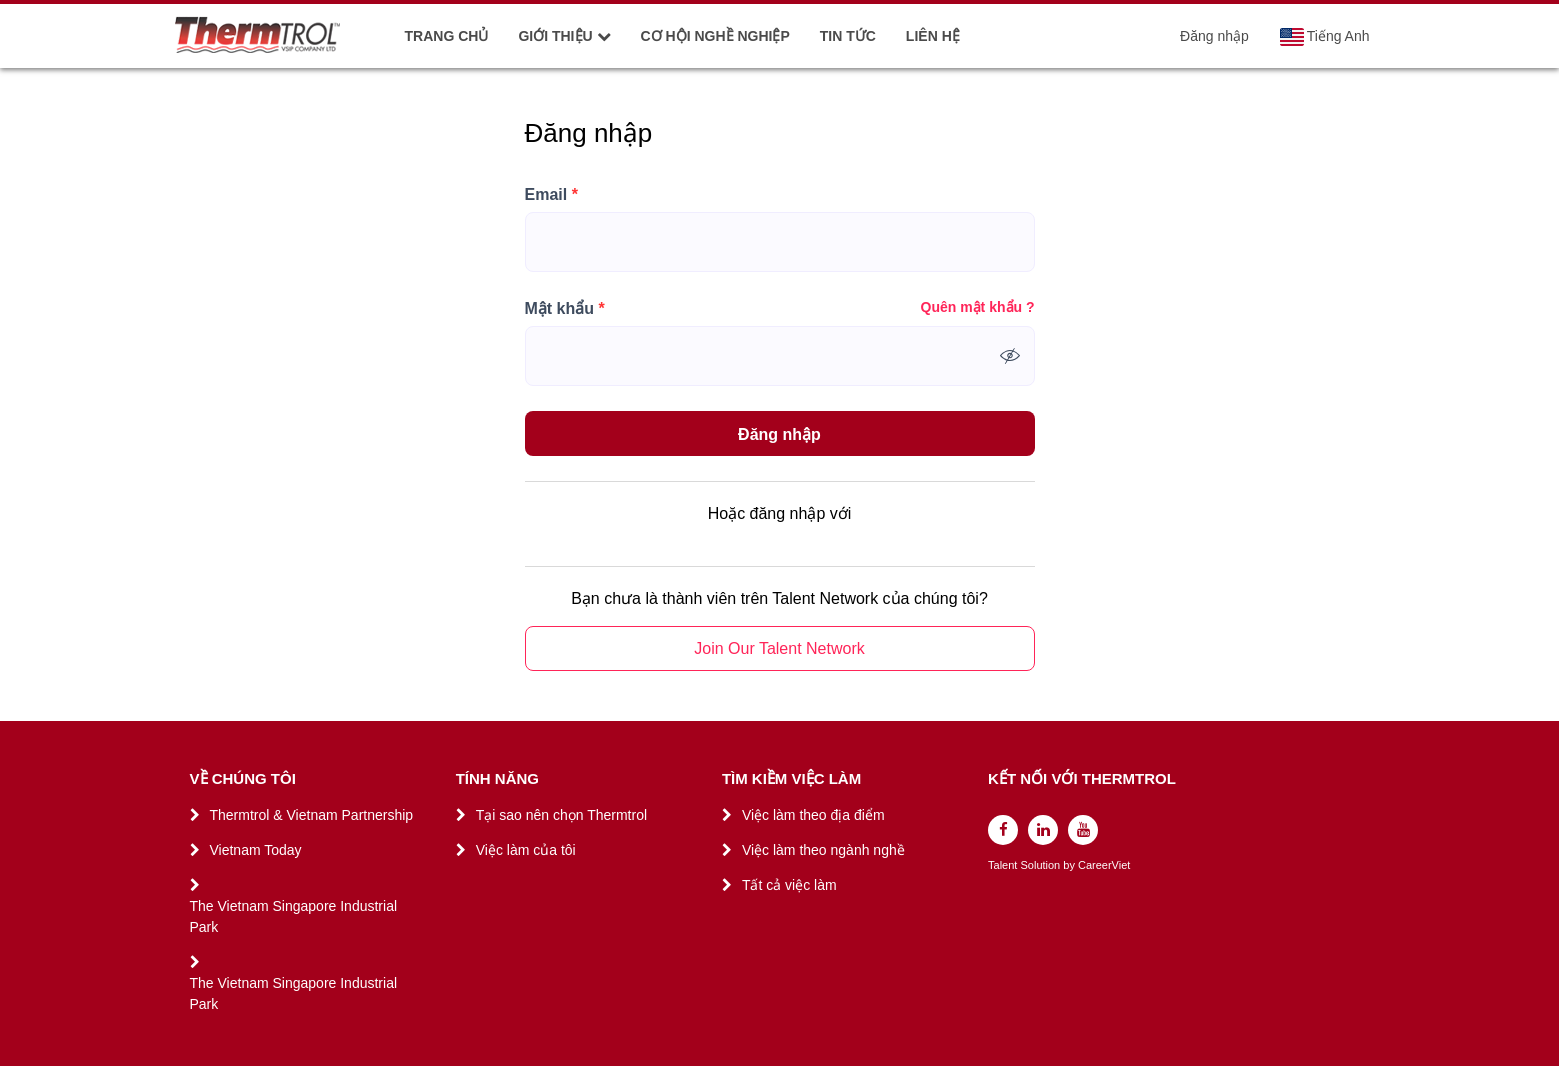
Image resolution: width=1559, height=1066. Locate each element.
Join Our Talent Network (779, 648)
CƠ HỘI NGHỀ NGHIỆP (715, 36)
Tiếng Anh (1324, 37)
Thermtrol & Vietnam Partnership (312, 815)
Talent (1004, 865)
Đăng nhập (1214, 36)
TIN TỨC (848, 36)
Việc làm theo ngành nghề (823, 850)
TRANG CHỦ (447, 36)
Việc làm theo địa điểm (813, 815)
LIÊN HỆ (933, 36)
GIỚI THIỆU (564, 36)
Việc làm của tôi (526, 850)
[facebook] (1003, 830)
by (1070, 865)
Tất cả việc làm (789, 885)
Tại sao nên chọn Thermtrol (561, 815)
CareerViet (1104, 865)
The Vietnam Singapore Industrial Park (294, 916)
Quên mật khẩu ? (978, 307)
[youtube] (1083, 830)
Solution (1041, 865)
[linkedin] (1043, 830)
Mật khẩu (565, 309)
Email (551, 195)
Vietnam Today (256, 850)
